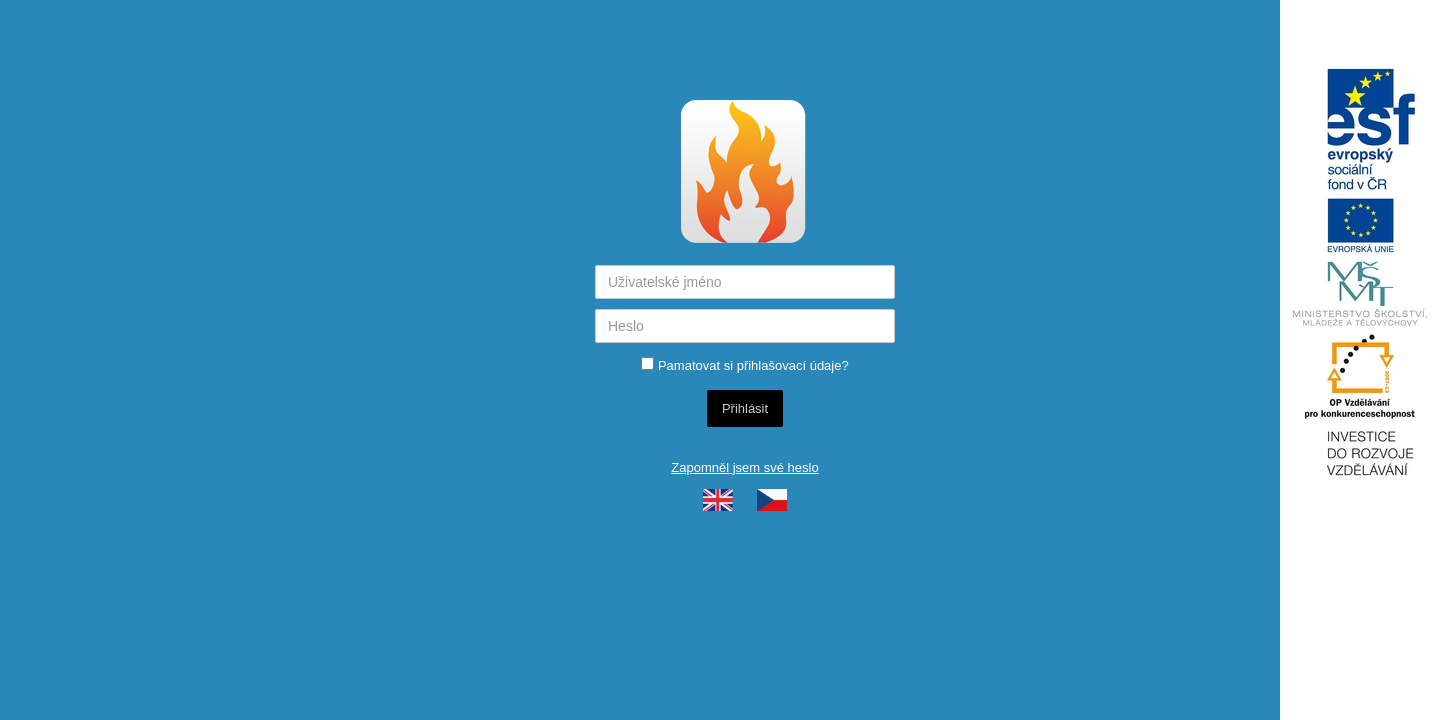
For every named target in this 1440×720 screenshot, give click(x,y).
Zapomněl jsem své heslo (744, 467)
